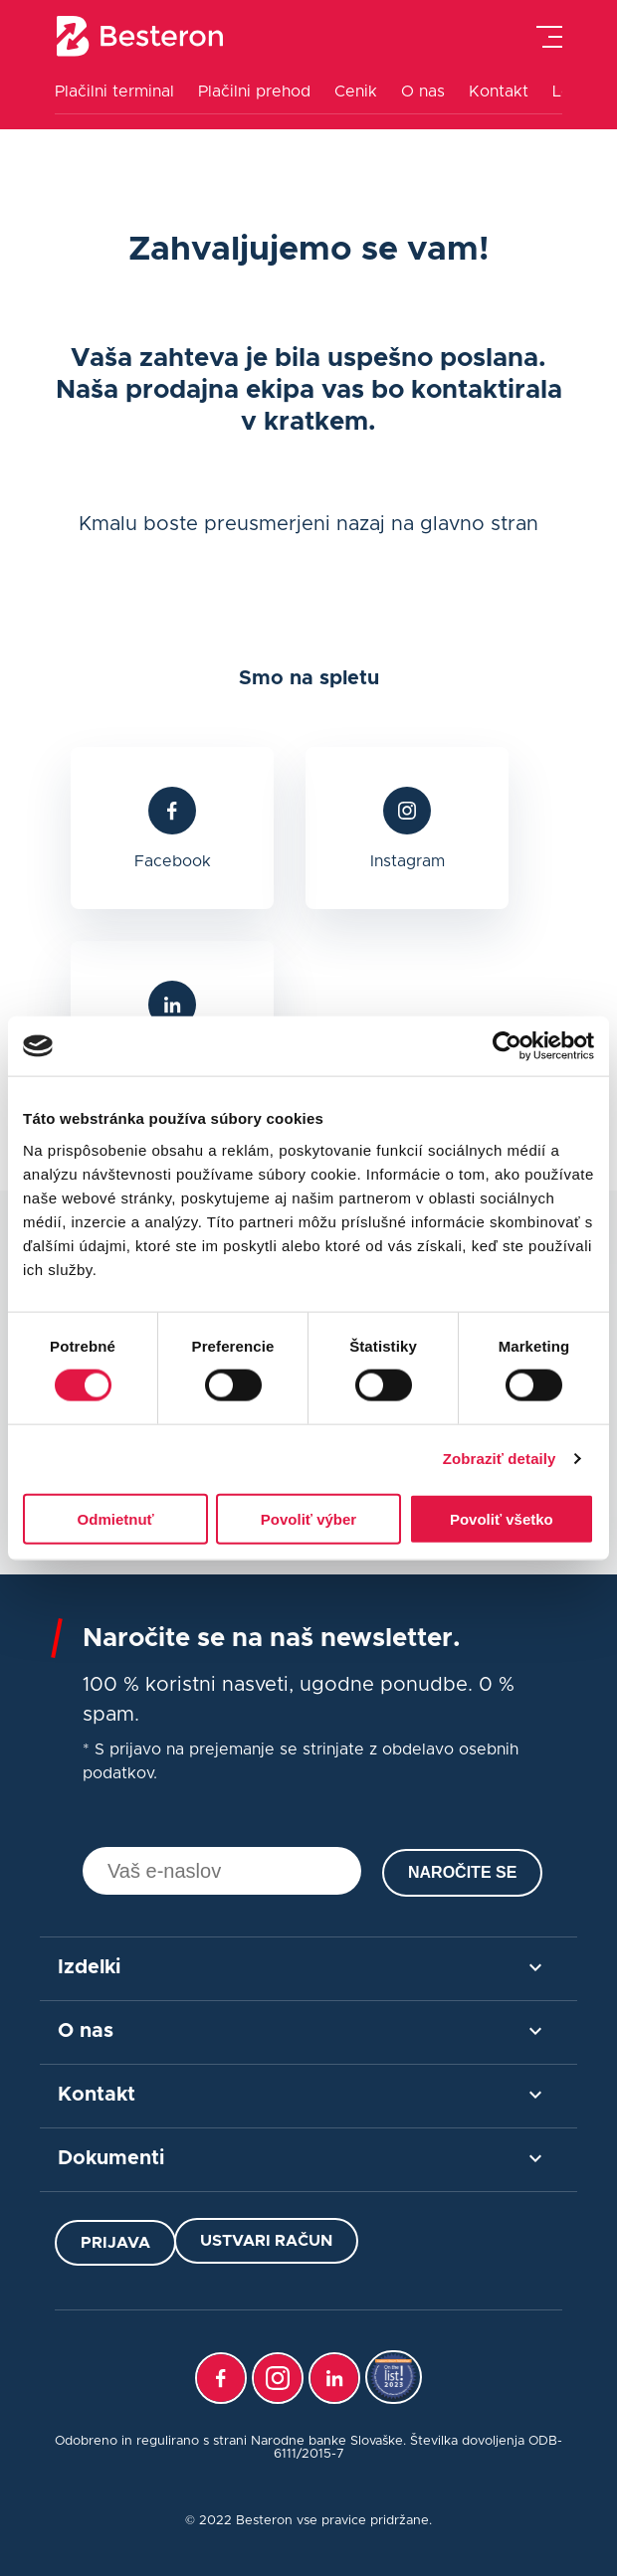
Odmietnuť (116, 1518)
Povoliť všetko (501, 1518)
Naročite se (462, 1872)
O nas (423, 91)
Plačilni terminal (114, 91)
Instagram (407, 861)
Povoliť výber (308, 1518)
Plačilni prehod (254, 91)
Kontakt (498, 91)
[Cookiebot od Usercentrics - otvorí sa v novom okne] (507, 1046)
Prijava (115, 2243)
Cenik (355, 91)
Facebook (172, 861)
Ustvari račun (266, 2241)
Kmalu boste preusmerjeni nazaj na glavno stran (308, 524)
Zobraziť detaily (499, 1458)
